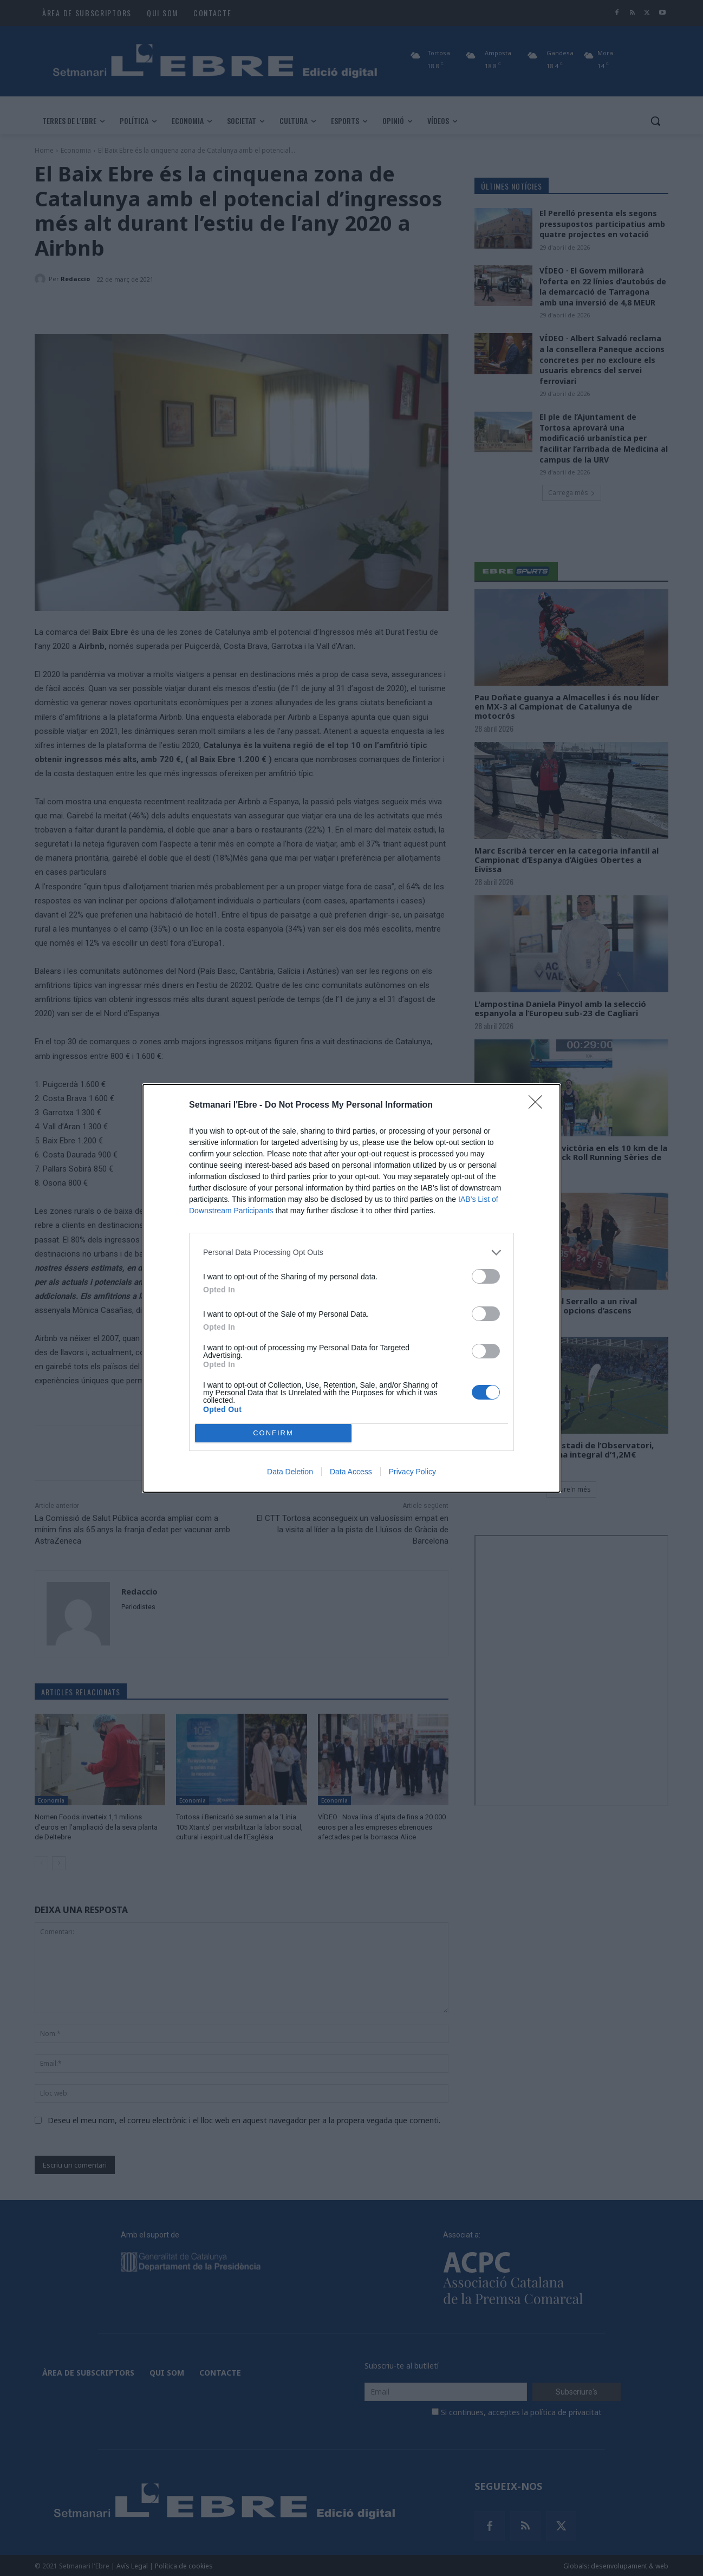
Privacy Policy (412, 1471)
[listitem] (351, 1252)
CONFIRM (273, 1433)
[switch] (486, 1276)
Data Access (351, 1471)
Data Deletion (290, 1471)
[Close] (539, 1105)
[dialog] (351, 1288)
